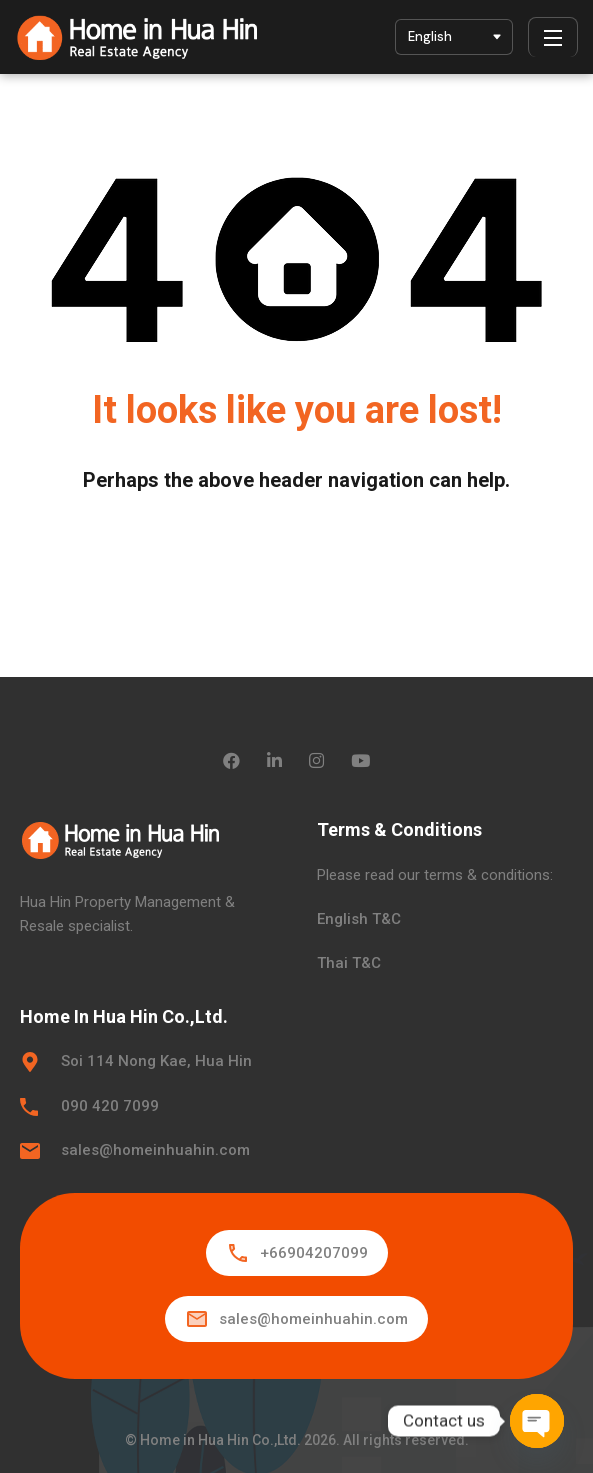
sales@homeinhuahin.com (155, 1150)
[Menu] (553, 37)
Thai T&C (349, 963)
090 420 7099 (110, 1106)
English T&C (359, 919)
